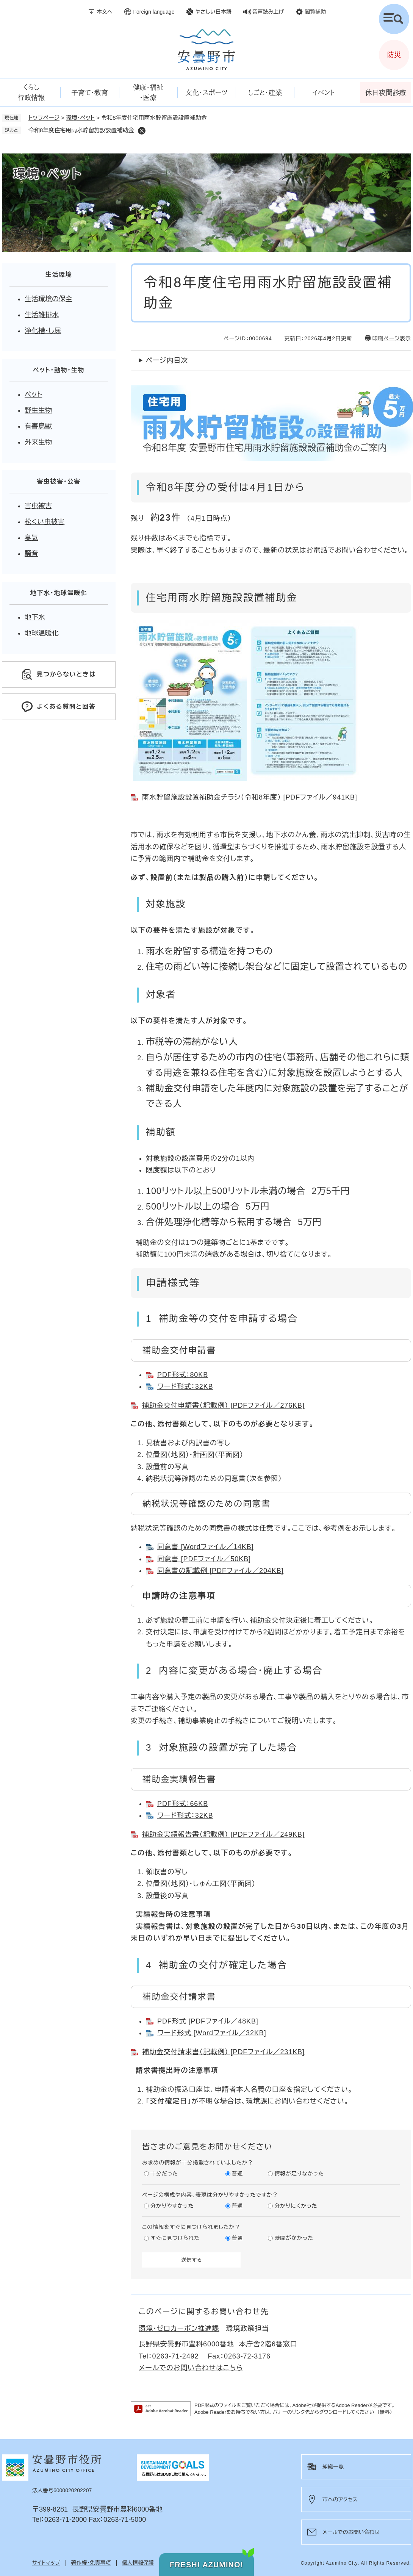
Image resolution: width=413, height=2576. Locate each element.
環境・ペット (80, 117)
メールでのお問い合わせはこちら (191, 2368)
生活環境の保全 (48, 299)
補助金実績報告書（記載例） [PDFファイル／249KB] (223, 1834)
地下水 (35, 617)
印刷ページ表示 (391, 338)
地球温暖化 (42, 633)
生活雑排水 (42, 315)
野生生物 (38, 410)
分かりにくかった (295, 2206)
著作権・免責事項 (91, 2563)
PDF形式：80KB (182, 1375)
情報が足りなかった (299, 2174)
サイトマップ (46, 2563)
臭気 (31, 537)
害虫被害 (38, 506)
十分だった (164, 2174)
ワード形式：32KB (185, 1386)
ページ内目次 (167, 360)
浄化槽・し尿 (43, 331)
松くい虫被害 (44, 522)
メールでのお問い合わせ (351, 2532)
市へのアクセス (339, 2499)
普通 (237, 2174)
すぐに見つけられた (175, 2238)
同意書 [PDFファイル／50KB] (204, 1559)
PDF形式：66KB (182, 1804)
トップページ (43, 117)
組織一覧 (333, 2467)
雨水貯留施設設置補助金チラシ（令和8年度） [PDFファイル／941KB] (249, 797)
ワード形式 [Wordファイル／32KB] (211, 2033)
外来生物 (38, 442)
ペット (33, 394)
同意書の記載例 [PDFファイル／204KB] (220, 1570)
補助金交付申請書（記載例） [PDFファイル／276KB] (223, 1405)
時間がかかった (293, 2238)
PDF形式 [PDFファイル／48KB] (207, 2021)
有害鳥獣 (38, 426)
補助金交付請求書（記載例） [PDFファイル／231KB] (223, 2052)
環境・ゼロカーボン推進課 (179, 2328)
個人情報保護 (138, 2563)
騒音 (31, 553)
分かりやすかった (172, 2206)
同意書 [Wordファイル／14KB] (205, 1547)
